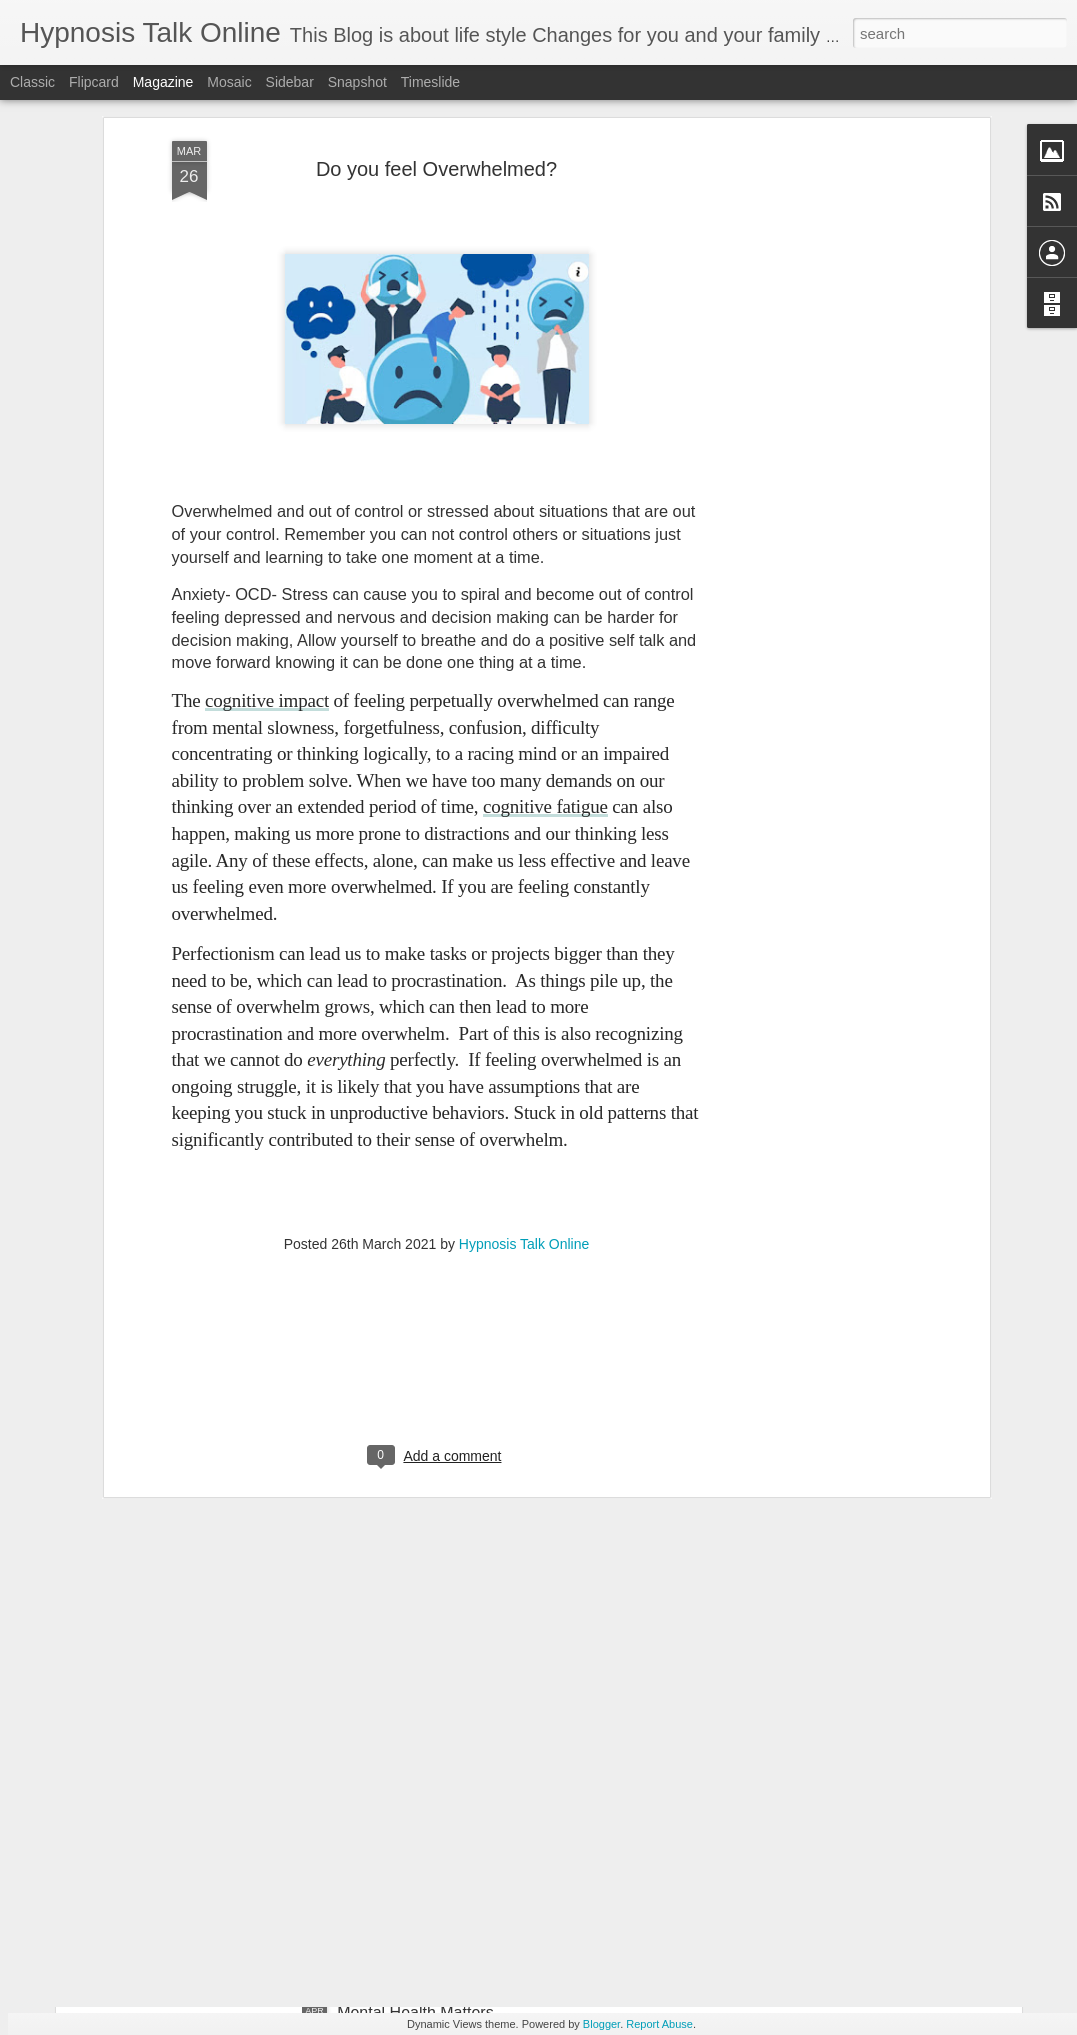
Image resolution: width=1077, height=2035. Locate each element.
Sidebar (290, 82)
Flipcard (94, 82)
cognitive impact (267, 465)
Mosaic (229, 82)
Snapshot (357, 82)
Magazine (163, 82)
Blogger (601, 2024)
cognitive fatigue (545, 571)
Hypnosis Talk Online (524, 1009)
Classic (32, 82)
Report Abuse (659, 2024)
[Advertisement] (437, 1138)
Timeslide (430, 82)
